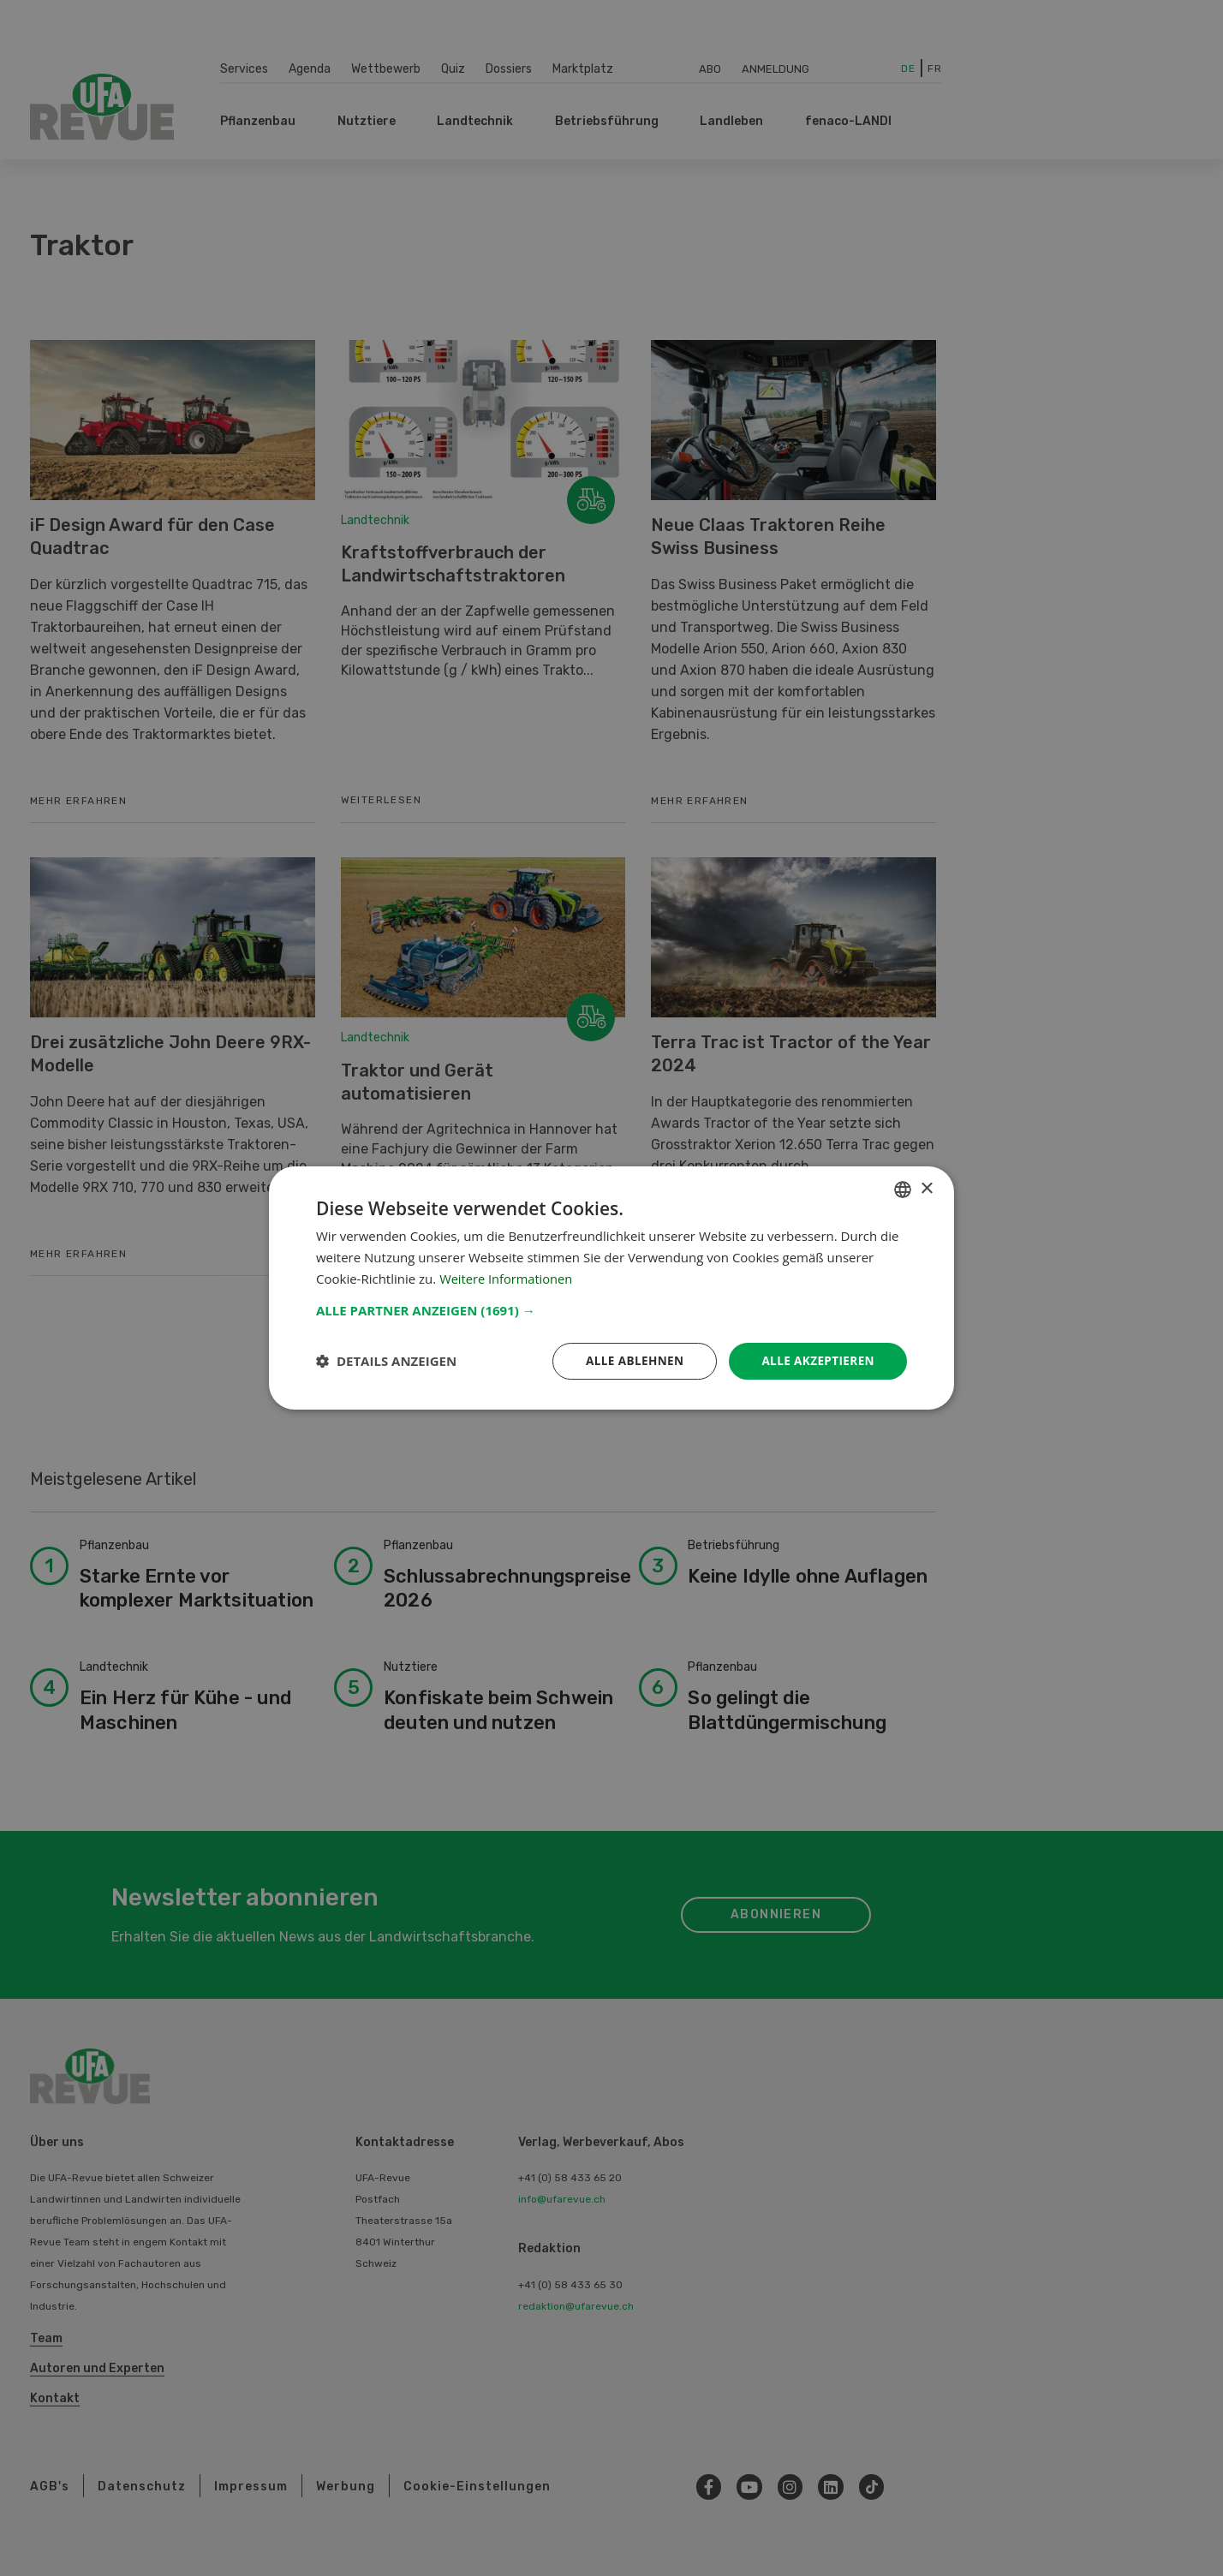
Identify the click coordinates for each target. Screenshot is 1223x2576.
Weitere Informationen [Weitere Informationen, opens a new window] (507, 1277)
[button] (611, 1309)
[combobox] (902, 1188)
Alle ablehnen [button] (629, 1360)
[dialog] (611, 1288)
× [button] (926, 1188)
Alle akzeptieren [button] (816, 1360)
